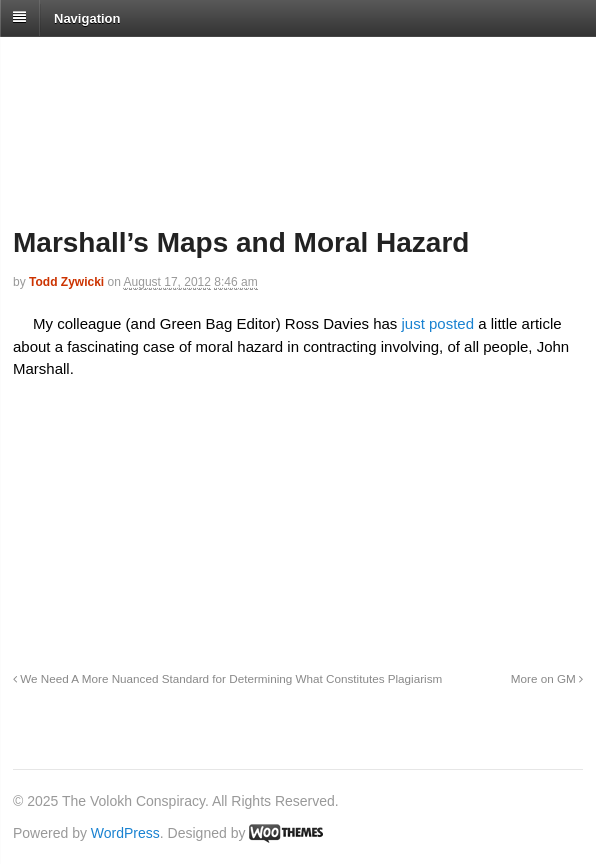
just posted (435, 323)
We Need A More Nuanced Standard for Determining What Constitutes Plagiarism (227, 678)
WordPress (125, 833)
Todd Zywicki (66, 282)
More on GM (547, 678)
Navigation (87, 17)
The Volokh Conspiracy (154, 61)
